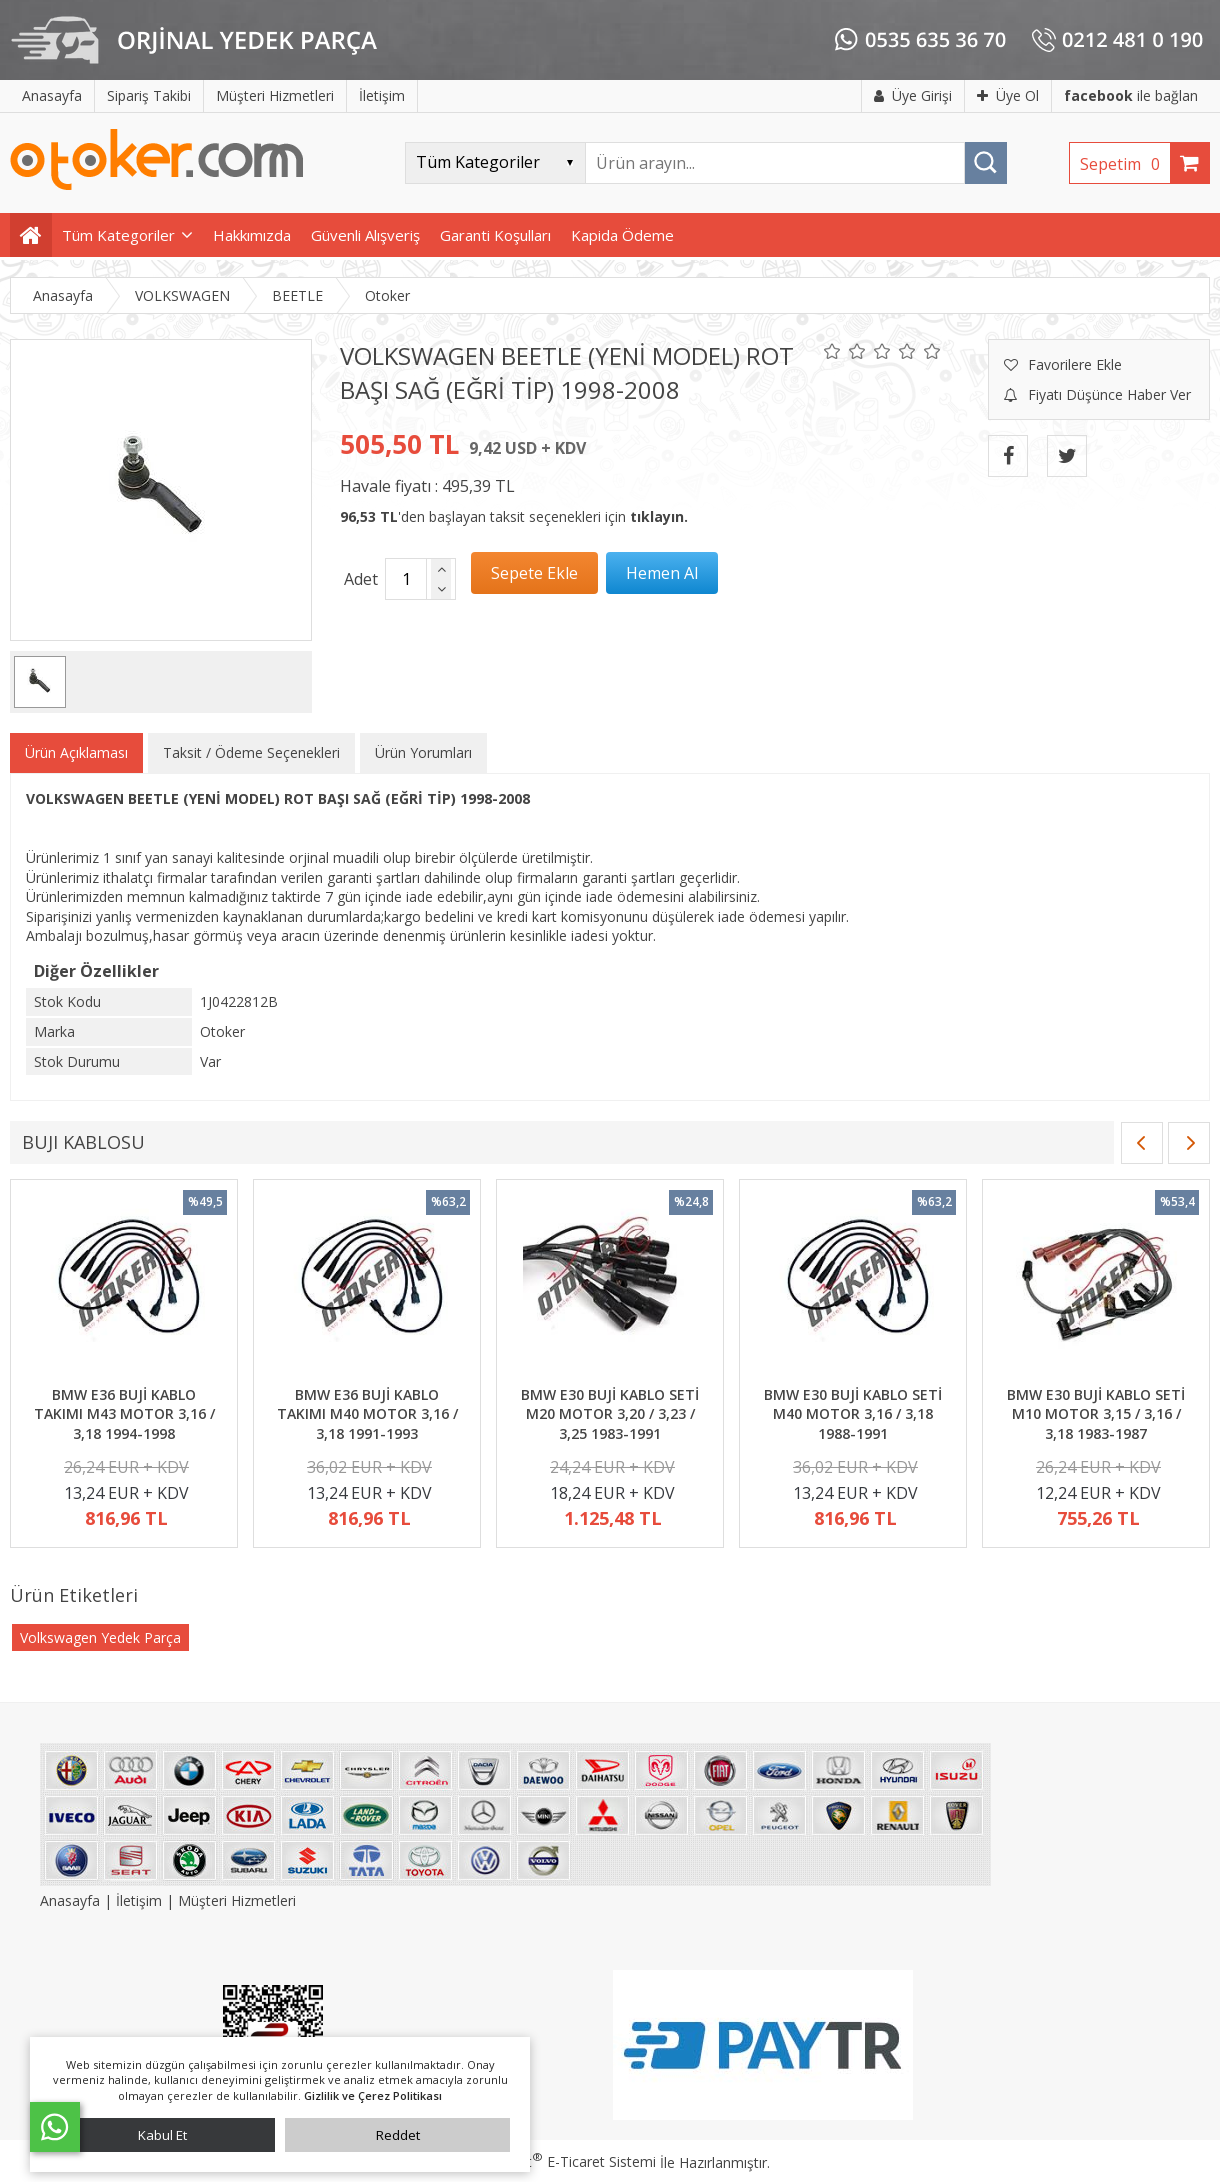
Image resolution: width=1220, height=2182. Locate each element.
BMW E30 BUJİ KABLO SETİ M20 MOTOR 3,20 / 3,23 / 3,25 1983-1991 (610, 1414)
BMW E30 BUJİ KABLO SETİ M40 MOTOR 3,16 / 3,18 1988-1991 (853, 1414)
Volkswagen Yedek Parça (100, 1637)
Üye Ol (1008, 95)
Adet (361, 579)
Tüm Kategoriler (118, 235)
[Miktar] (406, 579)
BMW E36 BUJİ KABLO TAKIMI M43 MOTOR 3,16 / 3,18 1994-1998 (124, 1414)
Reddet (398, 2135)
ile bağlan (1131, 95)
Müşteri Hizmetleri (237, 1900)
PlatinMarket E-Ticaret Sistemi (553, 2161)
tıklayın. (659, 516)
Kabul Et (162, 2135)
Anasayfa (72, 1900)
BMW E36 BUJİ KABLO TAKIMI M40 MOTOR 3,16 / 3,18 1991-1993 (367, 1414)
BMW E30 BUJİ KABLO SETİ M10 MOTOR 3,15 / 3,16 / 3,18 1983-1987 (1096, 1414)
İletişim (139, 1900)
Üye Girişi (913, 95)
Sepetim (1125, 164)
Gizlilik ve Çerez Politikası (373, 2095)
